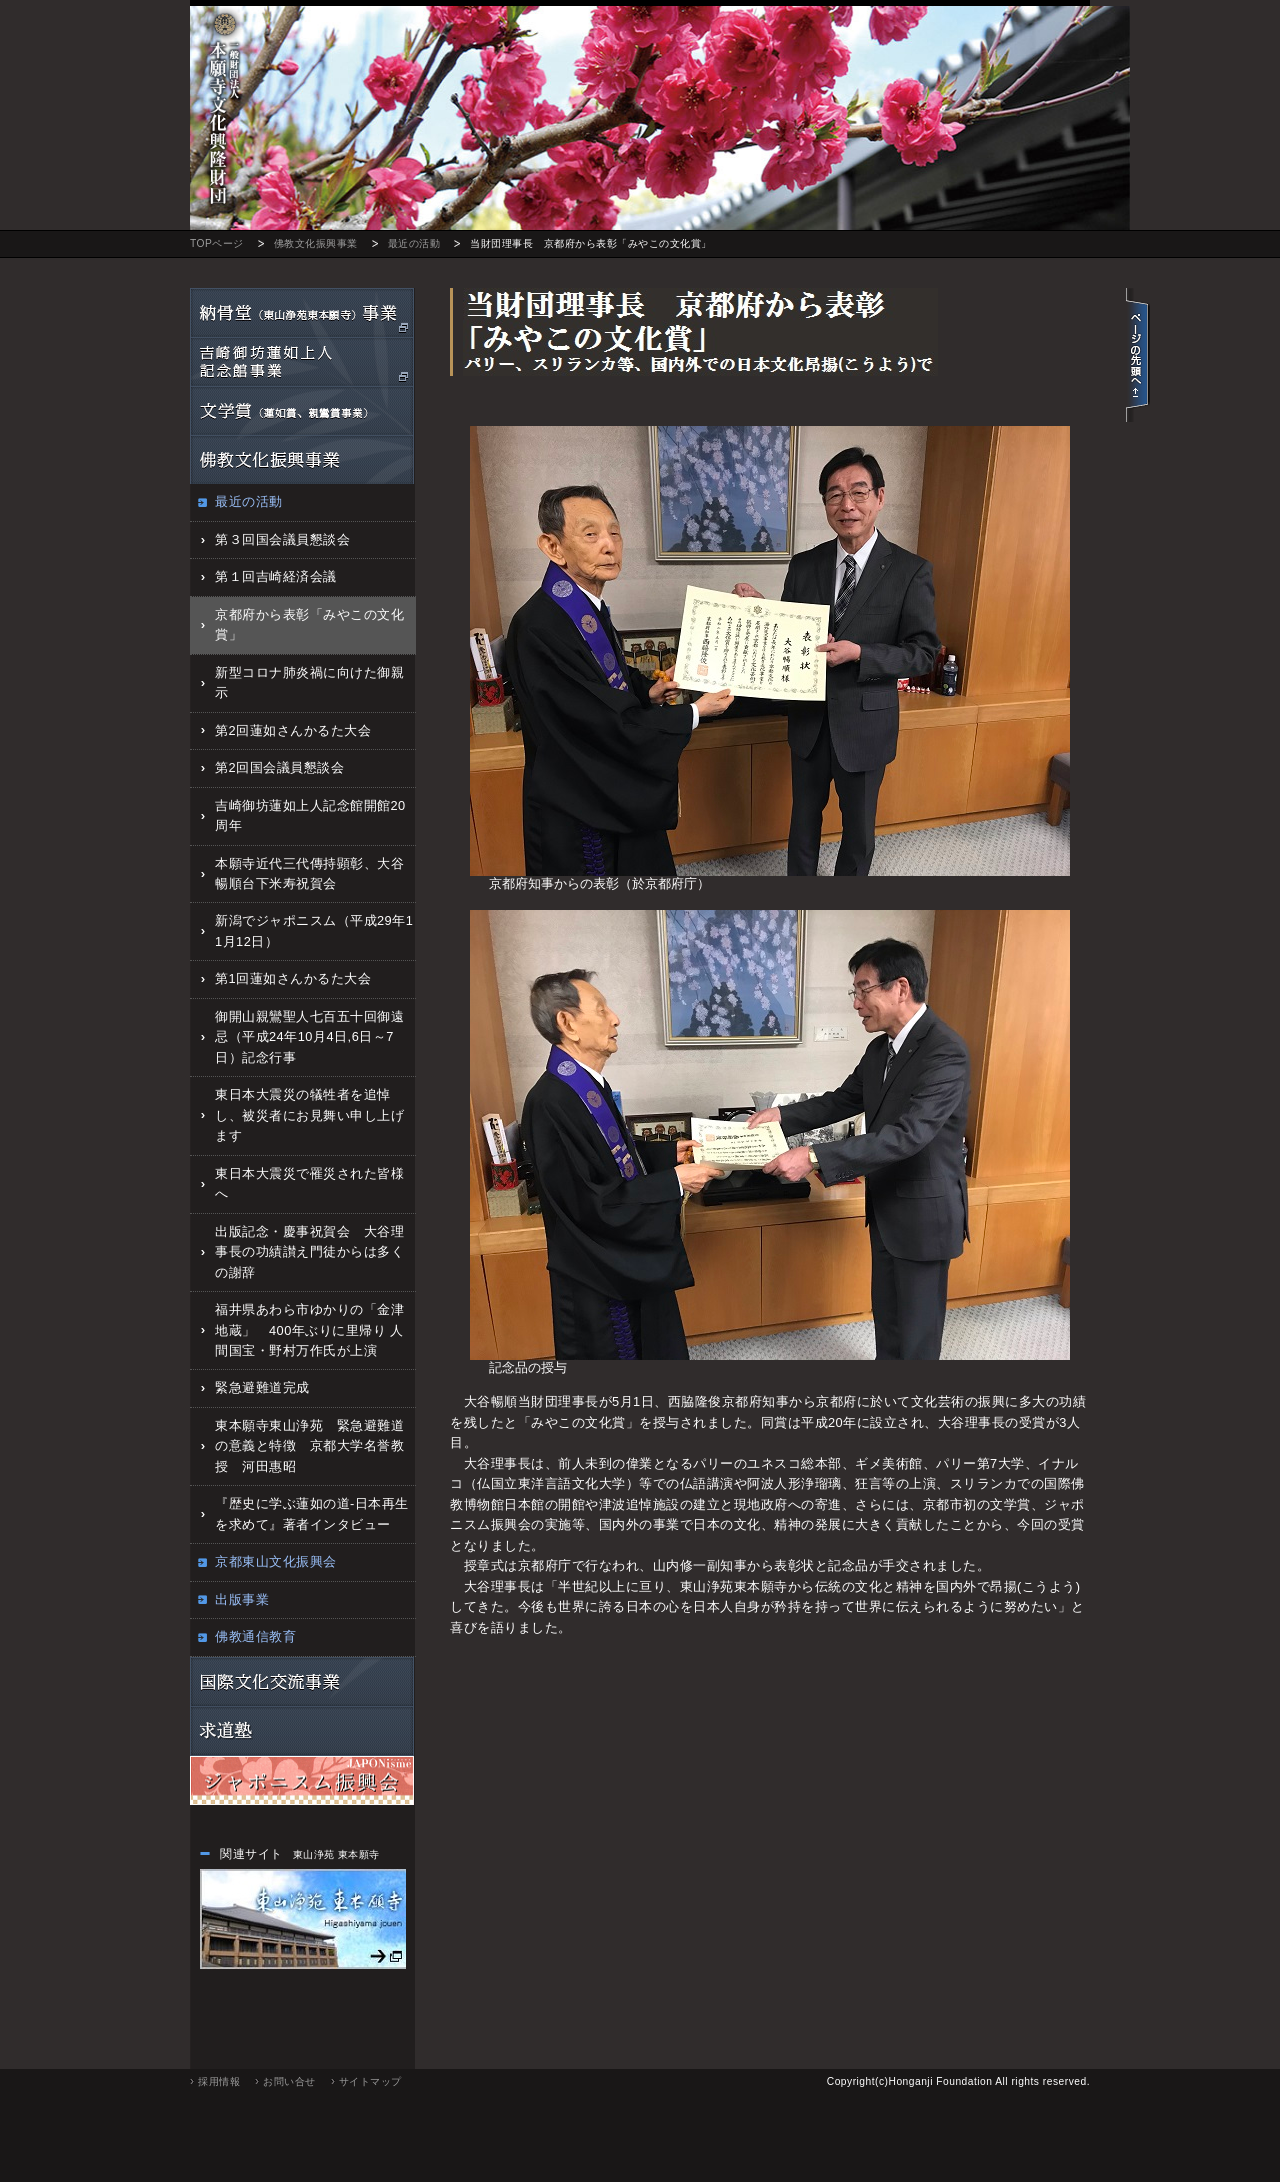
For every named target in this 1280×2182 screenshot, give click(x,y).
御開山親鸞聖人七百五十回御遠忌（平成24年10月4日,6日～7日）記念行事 (309, 1037)
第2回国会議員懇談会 (279, 767)
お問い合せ (289, 2081)
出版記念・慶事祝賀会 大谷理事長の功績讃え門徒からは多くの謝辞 (309, 1252)
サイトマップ (370, 2081)
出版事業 (242, 1599)
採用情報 (219, 2081)
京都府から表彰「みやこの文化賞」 (309, 624)
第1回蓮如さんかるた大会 (293, 978)
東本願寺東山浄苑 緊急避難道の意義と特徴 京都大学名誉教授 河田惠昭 (309, 1446)
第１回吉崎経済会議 (276, 576)
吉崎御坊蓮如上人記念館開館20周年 (310, 815)
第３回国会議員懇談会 (282, 539)
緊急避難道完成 (262, 1387)
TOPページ (217, 243)
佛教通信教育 (255, 1636)
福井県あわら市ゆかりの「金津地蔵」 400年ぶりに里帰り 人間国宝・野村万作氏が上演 (309, 1330)
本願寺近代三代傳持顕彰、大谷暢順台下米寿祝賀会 (309, 873)
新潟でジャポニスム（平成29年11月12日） (314, 930)
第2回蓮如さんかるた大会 (293, 730)
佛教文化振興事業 (316, 243)
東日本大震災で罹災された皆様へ (309, 1183)
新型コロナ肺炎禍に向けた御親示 (309, 682)
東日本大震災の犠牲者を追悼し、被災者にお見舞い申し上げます (309, 1115)
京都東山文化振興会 (276, 1561)
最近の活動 (414, 243)
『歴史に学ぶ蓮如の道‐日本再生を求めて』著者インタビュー (312, 1513)
